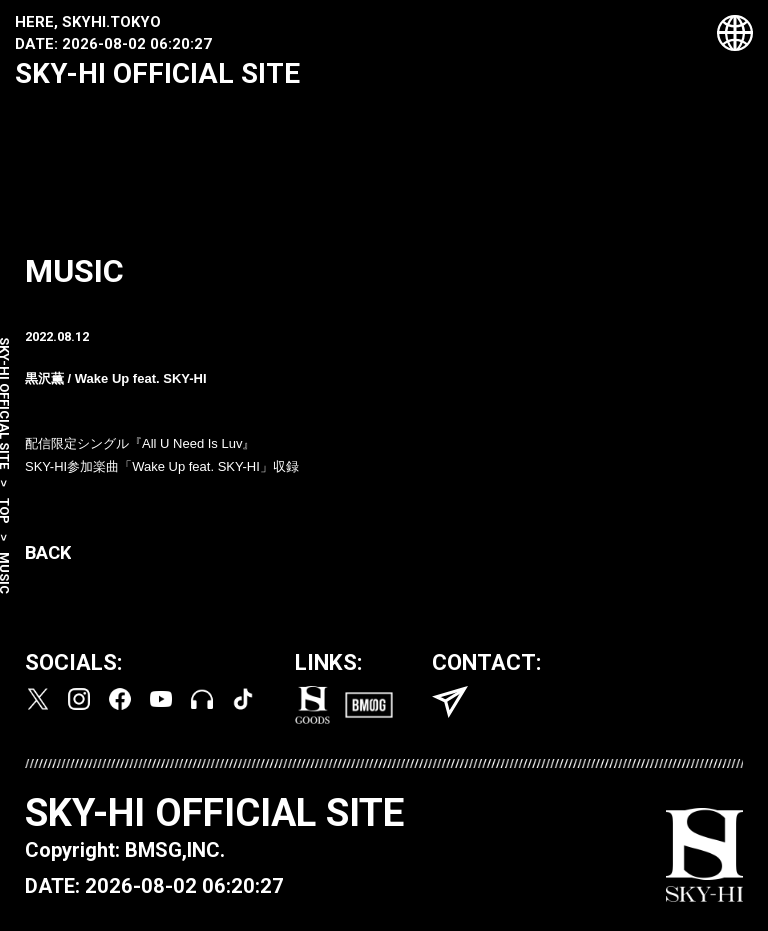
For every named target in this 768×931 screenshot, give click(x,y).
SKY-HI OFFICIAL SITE (157, 73)
